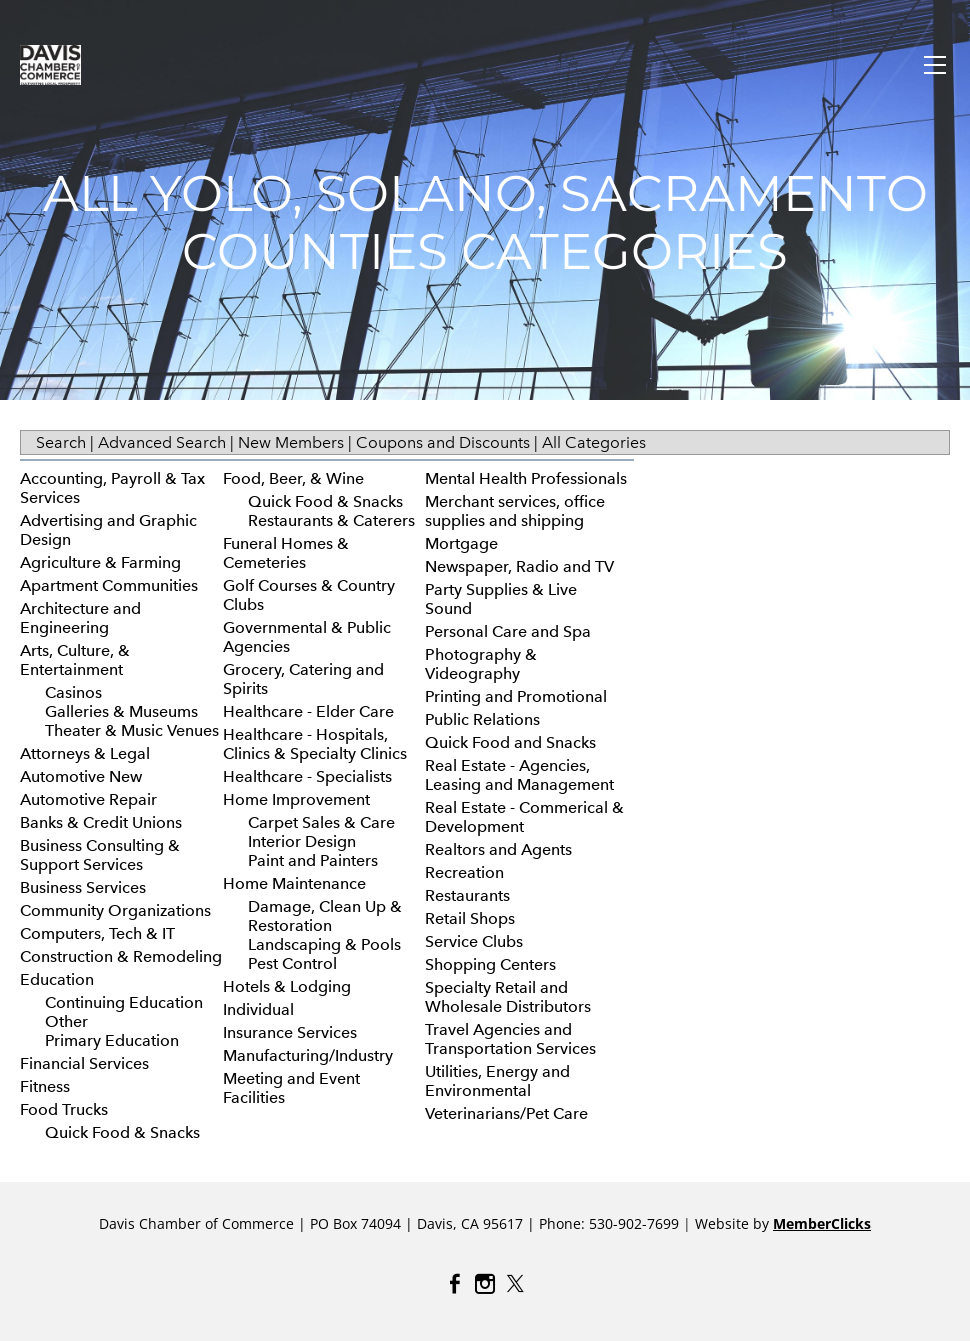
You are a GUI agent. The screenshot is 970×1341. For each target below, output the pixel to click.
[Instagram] (485, 1284)
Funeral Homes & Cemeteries (286, 553)
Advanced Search (162, 442)
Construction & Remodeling (121, 956)
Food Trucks (64, 1109)
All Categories (594, 442)
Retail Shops (470, 918)
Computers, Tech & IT (97, 933)
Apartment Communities (109, 585)
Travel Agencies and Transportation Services (510, 1039)
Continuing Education (124, 1002)
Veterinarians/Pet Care (506, 1113)
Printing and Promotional (516, 696)
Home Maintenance (294, 883)
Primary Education (112, 1040)
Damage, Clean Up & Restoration (325, 916)
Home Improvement (296, 799)
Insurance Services (290, 1032)
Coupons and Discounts (443, 442)
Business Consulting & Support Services (100, 855)
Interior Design (302, 841)
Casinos (73, 692)
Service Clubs (474, 941)
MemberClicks (822, 1223)
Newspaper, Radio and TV (519, 566)
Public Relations (482, 719)
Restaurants (467, 895)
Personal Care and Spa (508, 631)
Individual (258, 1009)
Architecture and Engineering (80, 618)
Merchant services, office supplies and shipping (515, 511)
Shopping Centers (490, 964)
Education (57, 979)
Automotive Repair (88, 799)
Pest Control (292, 963)
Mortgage (461, 543)
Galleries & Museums (121, 711)
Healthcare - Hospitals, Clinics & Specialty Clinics (315, 744)
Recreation (464, 872)
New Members (291, 442)
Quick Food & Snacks (122, 1132)
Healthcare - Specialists (307, 776)
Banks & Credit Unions (101, 822)
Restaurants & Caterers (331, 520)
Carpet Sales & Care (321, 822)
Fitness (45, 1086)
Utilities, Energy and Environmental (497, 1081)
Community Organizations (115, 910)
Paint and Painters (313, 860)
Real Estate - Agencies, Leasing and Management (519, 775)
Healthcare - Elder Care (308, 711)
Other (66, 1021)
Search (61, 442)
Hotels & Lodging (287, 986)
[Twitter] (515, 1284)
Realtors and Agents (498, 849)
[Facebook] (455, 1284)
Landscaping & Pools (324, 944)
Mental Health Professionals (526, 478)
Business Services (83, 887)
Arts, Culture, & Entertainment (75, 660)
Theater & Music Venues (132, 730)
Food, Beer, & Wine (293, 478)
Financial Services (84, 1063)
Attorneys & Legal (85, 753)
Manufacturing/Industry (308, 1055)
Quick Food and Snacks (510, 742)
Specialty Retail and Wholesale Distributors (508, 997)
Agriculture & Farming (100, 562)
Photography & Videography (481, 664)
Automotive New (81, 776)
